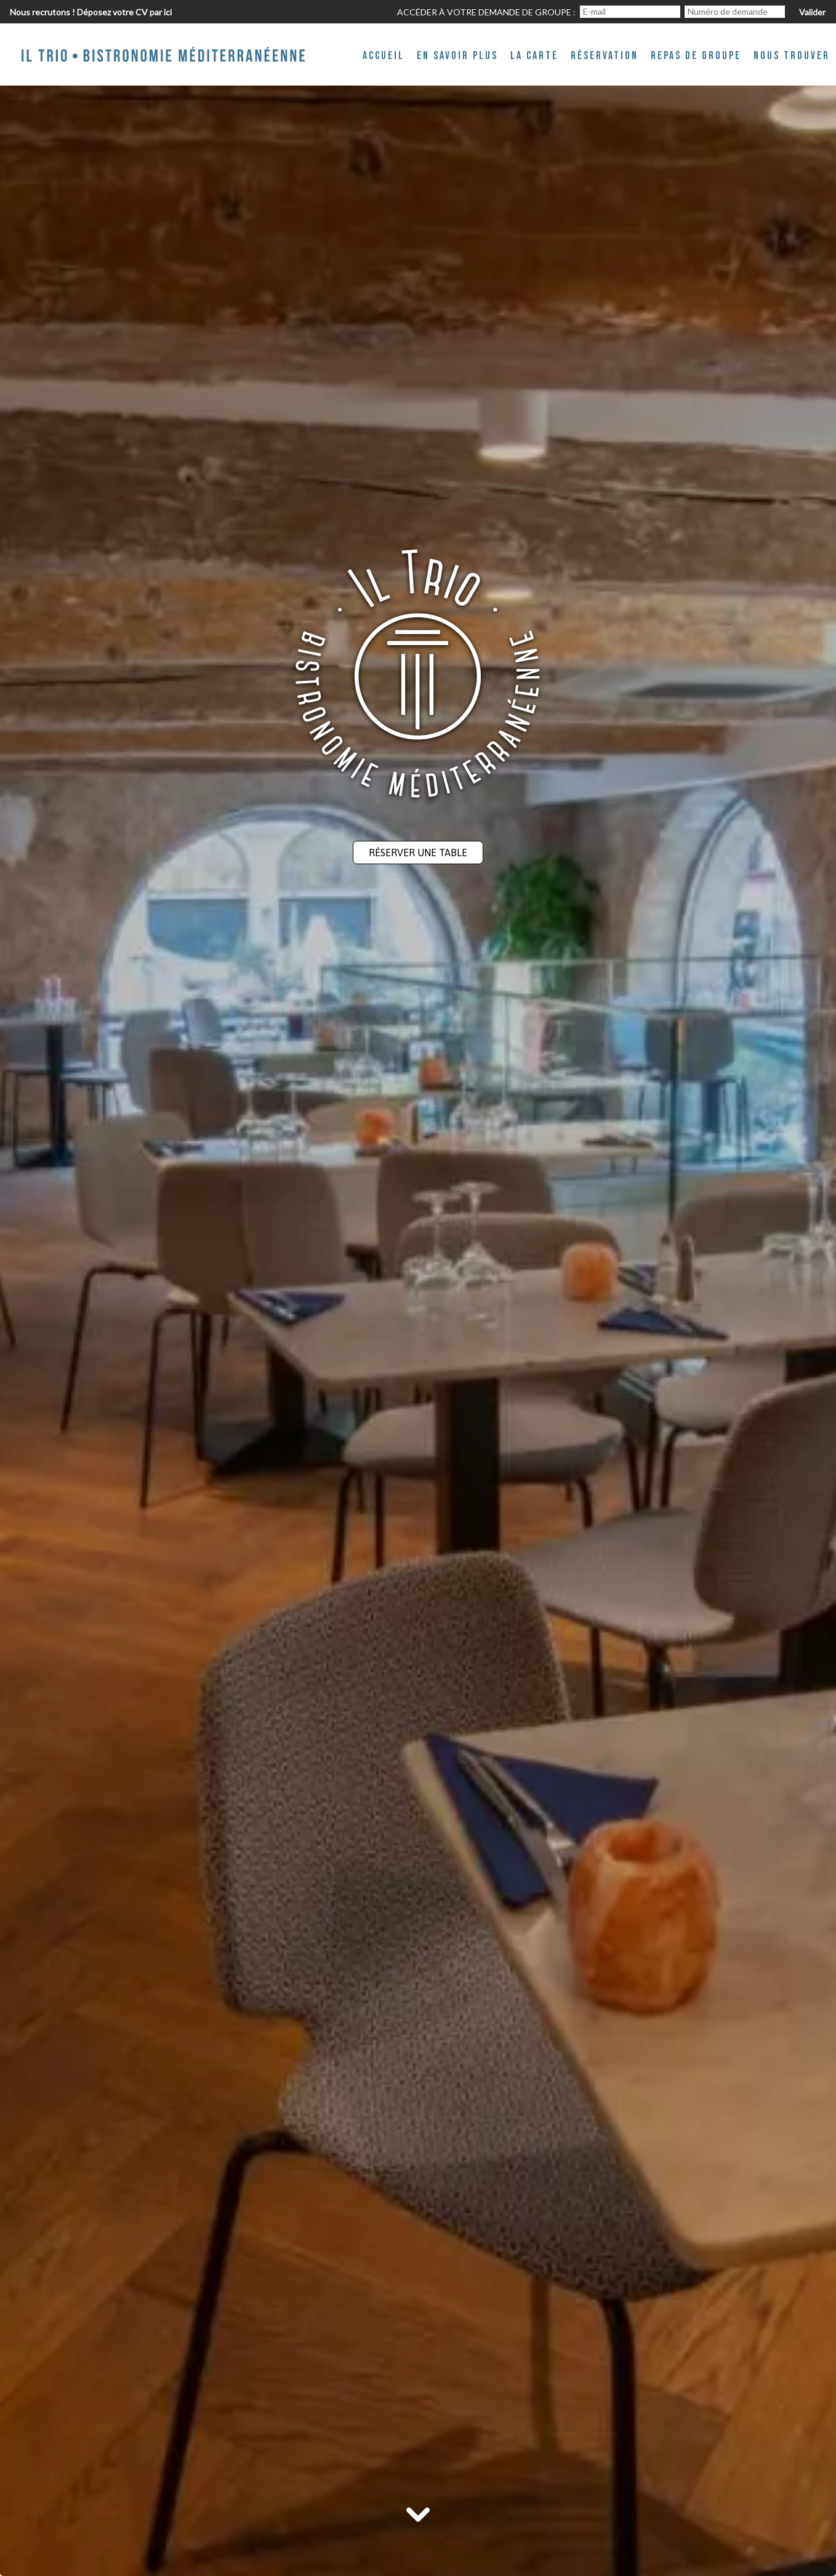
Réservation (604, 55)
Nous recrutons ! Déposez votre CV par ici (91, 12)
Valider (812, 12)
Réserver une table (418, 852)
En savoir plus (457, 55)
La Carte (534, 55)
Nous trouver (792, 55)
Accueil (383, 55)
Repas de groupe (696, 55)
